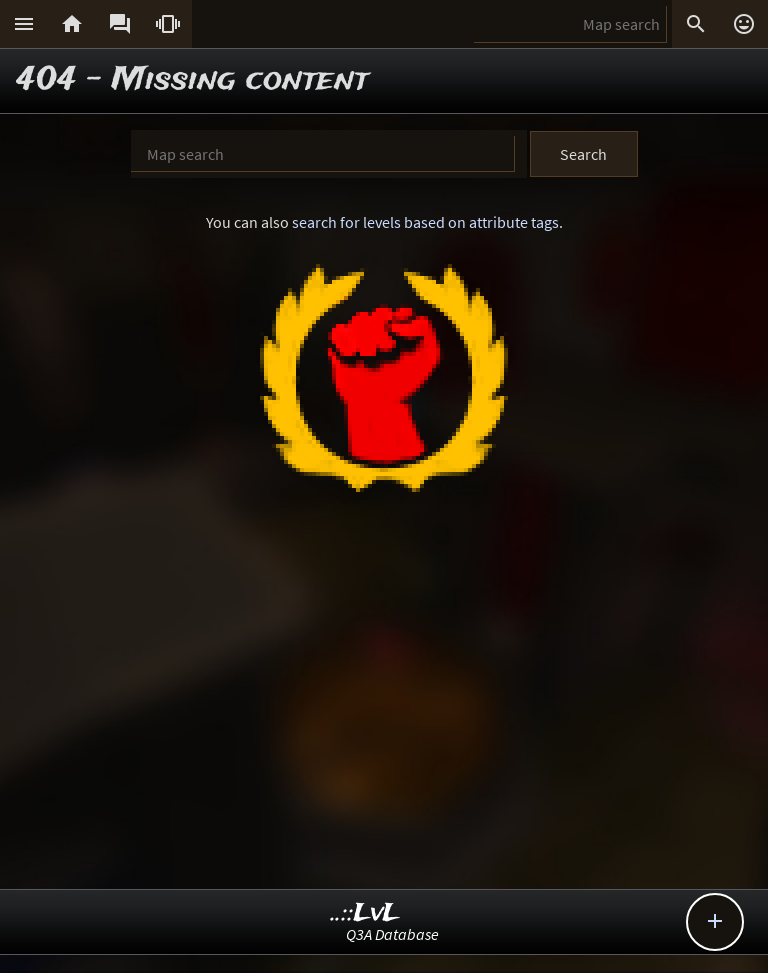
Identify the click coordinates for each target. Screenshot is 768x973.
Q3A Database (392, 934)
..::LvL (365, 913)
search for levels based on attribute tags (425, 222)
